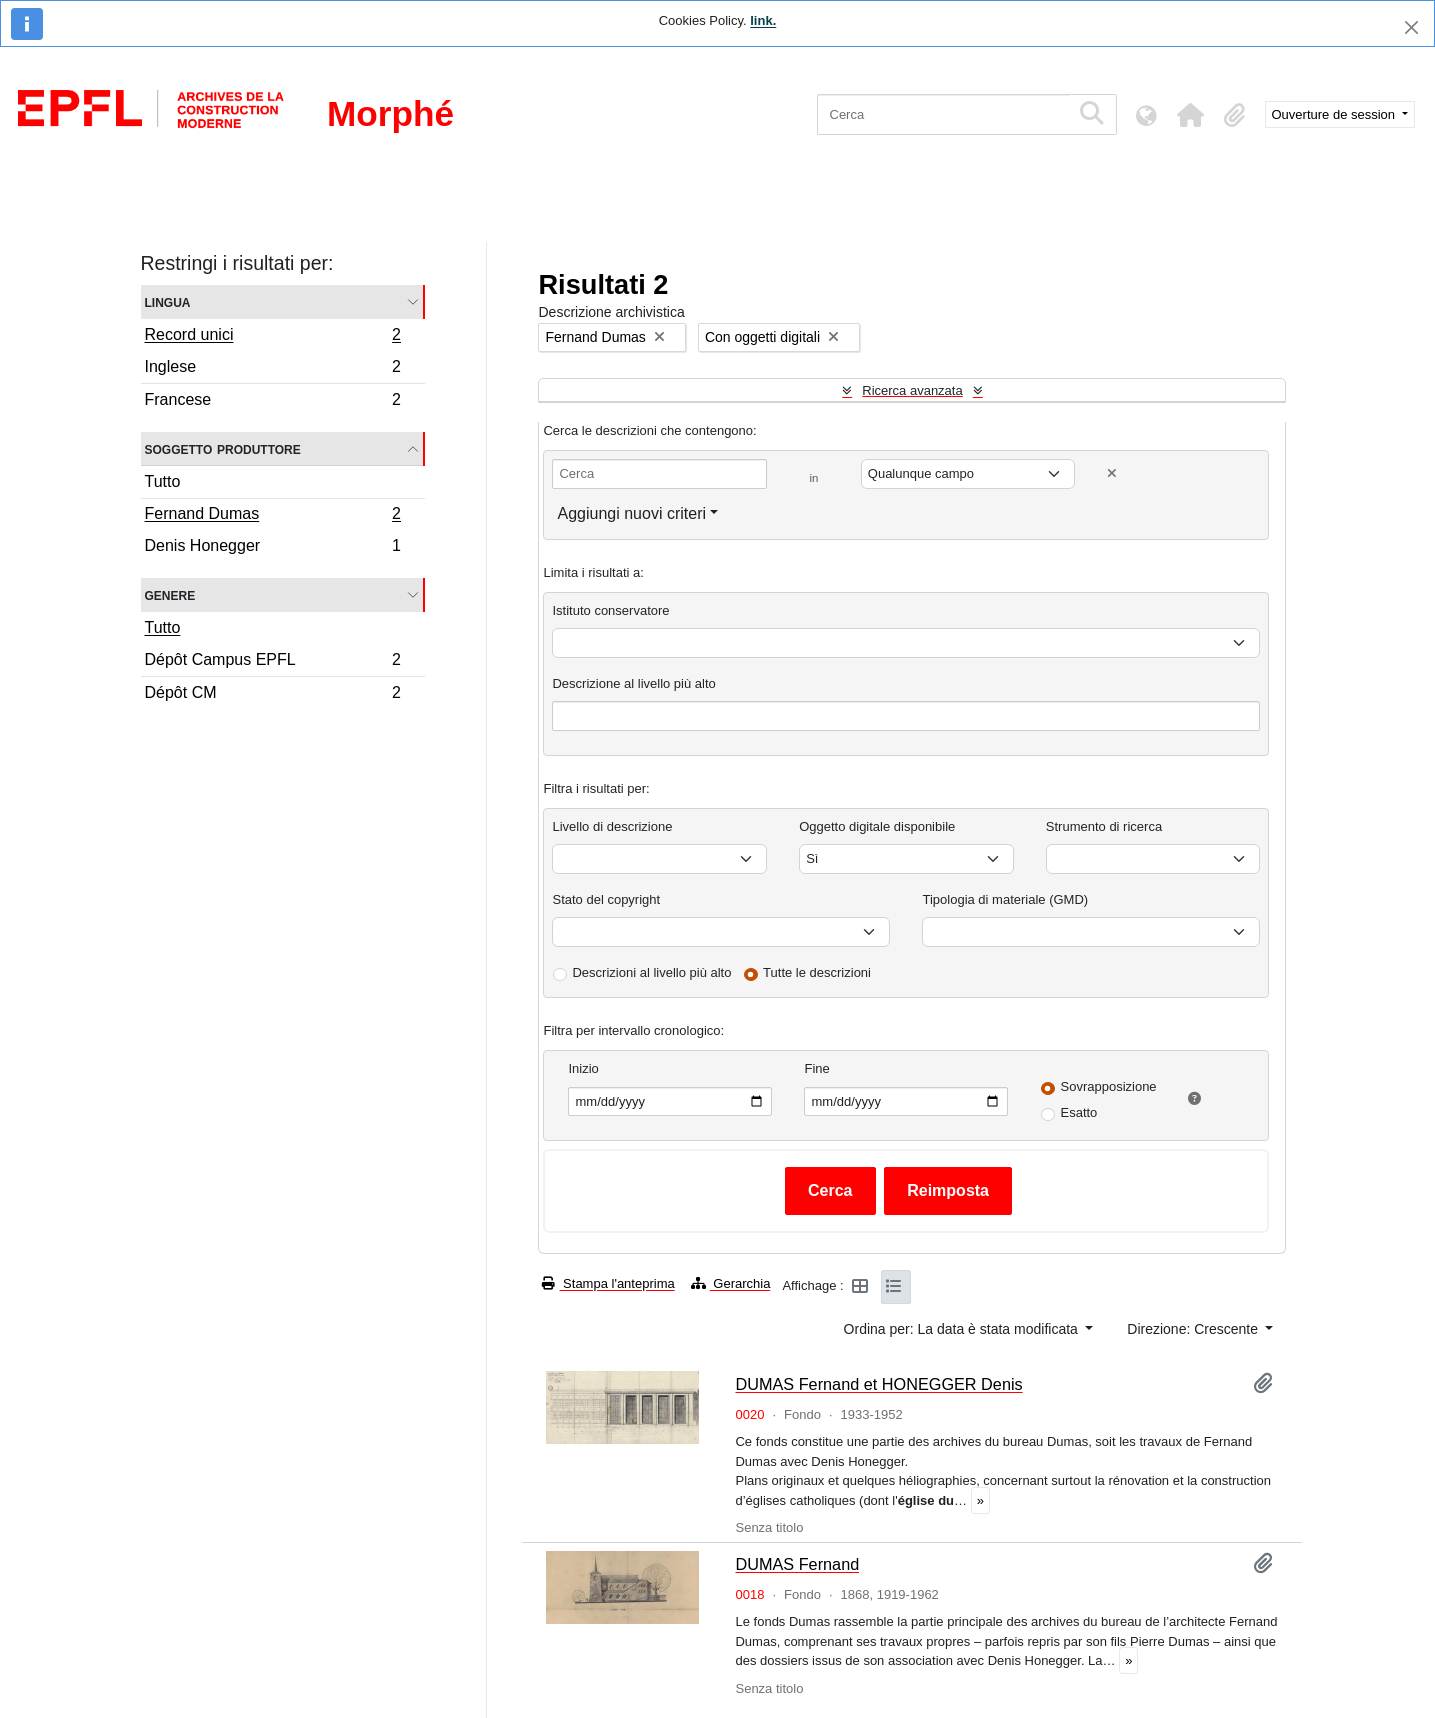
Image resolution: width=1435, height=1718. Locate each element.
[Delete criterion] (1112, 473)
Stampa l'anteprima (608, 1283)
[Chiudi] (1411, 27)
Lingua (168, 301)
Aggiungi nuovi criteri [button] (631, 513)
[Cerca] (943, 114)
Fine (816, 1068)
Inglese (273, 369)
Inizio (583, 1068)
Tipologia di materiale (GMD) (1005, 899)
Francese (273, 402)
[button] (1191, 115)
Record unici (273, 337)
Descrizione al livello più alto (633, 683)
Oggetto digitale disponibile (877, 826)
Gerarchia (731, 1283)
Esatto (1078, 1112)
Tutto (163, 481)
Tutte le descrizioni (817, 972)
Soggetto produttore (223, 448)
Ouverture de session (1335, 114)
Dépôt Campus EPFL (273, 662)
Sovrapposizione (1108, 1086)
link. (763, 20)
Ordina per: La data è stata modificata (963, 1329)
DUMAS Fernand (797, 1564)
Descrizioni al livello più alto (651, 972)
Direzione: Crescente (1194, 1329)
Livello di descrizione (612, 826)
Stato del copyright (606, 899)
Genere (170, 594)
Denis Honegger (273, 548)
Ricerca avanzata (912, 390)
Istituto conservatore (610, 610)
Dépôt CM (273, 695)
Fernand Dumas (273, 516)
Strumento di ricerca (1104, 826)
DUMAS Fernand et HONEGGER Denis (878, 1384)
